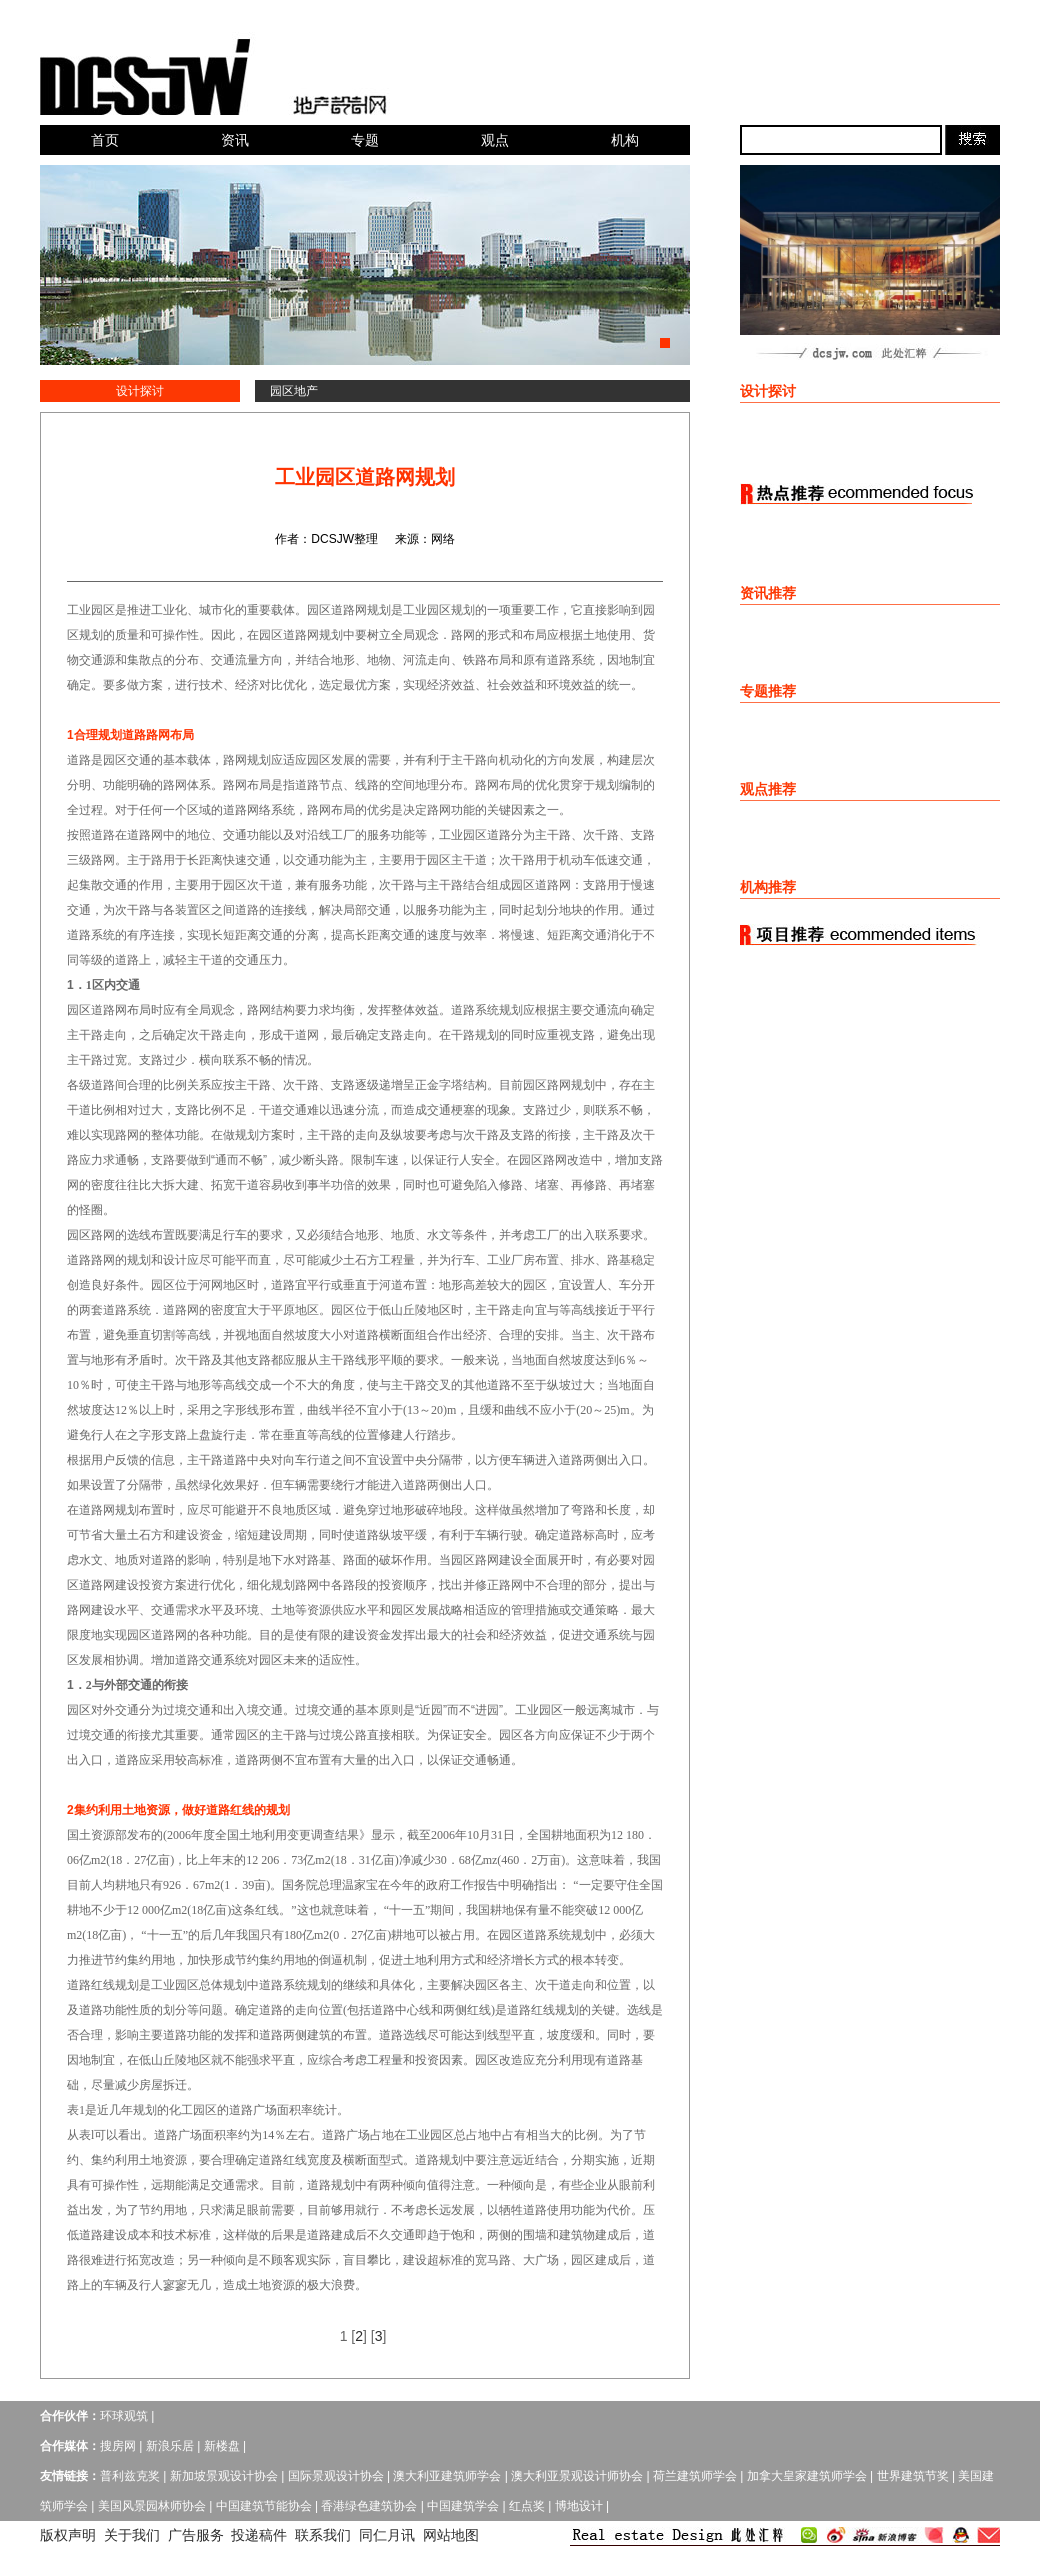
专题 (365, 140)
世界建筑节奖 (913, 2476)
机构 (625, 140)
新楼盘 (222, 2446)
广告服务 (196, 2535)
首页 (105, 140)
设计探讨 (140, 391)
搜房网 (118, 2446)
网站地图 (451, 2535)
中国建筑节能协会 (264, 2506)
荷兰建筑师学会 (695, 2476)
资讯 (235, 140)
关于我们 (132, 2535)
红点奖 (527, 2506)
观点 (495, 140)
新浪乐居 (170, 2446)
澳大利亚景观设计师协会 (577, 2476)
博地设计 (579, 2506)
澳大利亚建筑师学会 (447, 2476)
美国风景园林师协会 (152, 2506)
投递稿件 (259, 2535)
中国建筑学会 (463, 2506)
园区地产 (294, 391)
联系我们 (323, 2535)
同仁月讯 (387, 2535)
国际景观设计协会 (336, 2476)
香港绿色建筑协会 (369, 2506)
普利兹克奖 (130, 2476)
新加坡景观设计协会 (224, 2476)
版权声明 (68, 2535)
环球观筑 (124, 2416)
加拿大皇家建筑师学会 (807, 2476)
